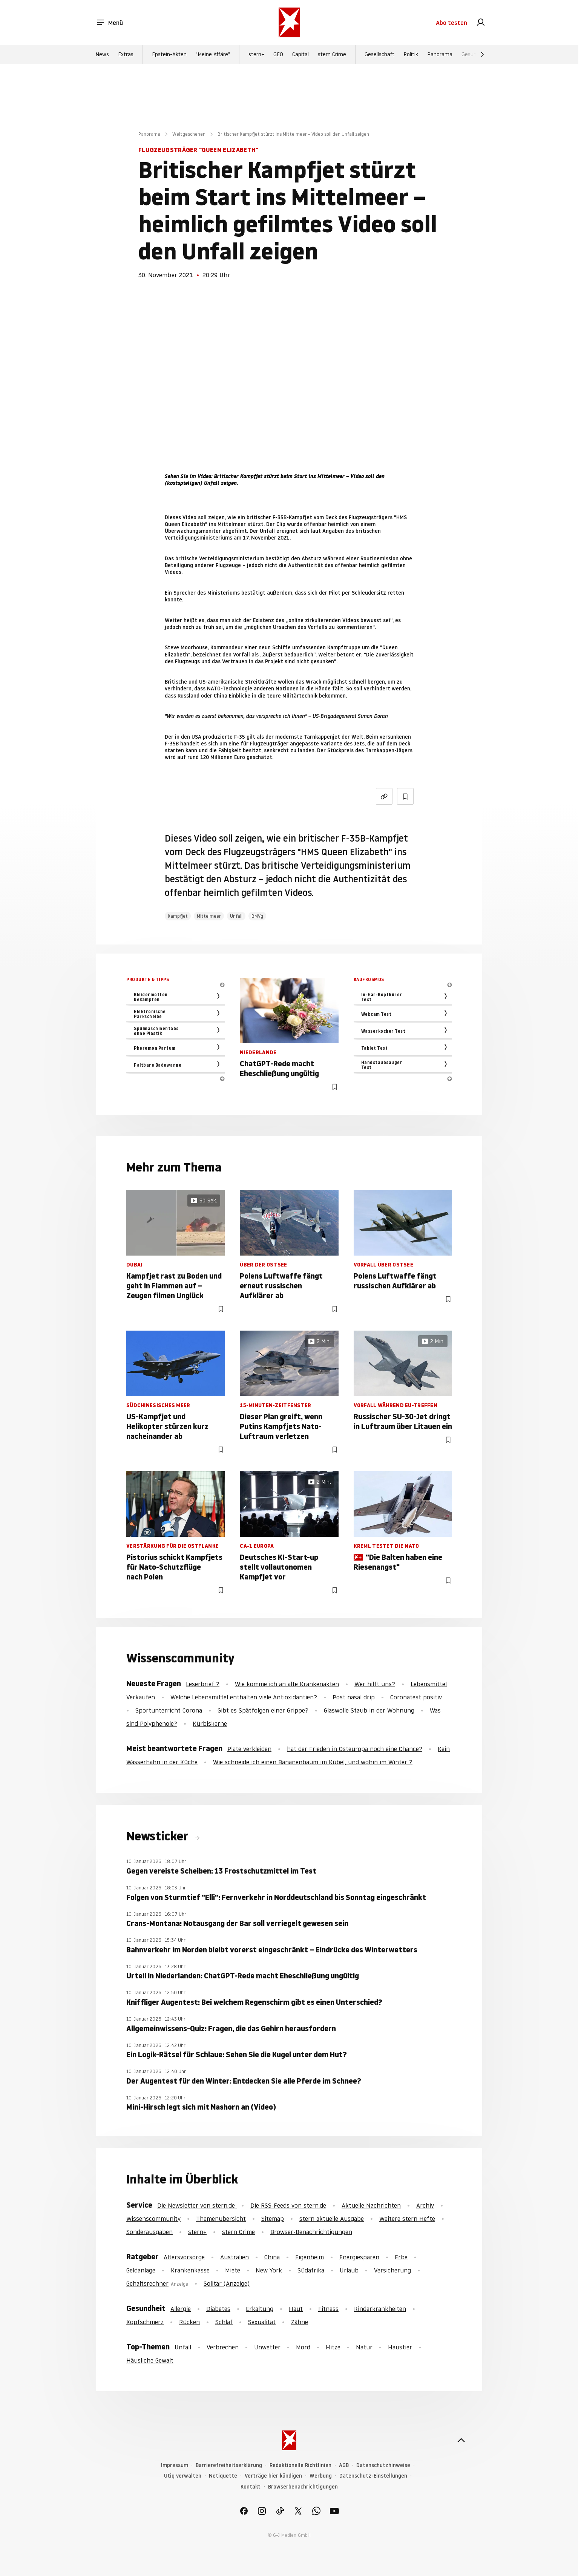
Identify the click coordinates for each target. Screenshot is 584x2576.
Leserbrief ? (202, 1684)
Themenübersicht (221, 2218)
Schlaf (224, 2322)
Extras (125, 54)
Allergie (180, 2308)
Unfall (236, 916)
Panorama (439, 54)
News (102, 54)
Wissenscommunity (153, 2218)
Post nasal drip (354, 1697)
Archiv (425, 2205)
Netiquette (223, 2476)
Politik (410, 54)
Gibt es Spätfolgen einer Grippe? (263, 1710)
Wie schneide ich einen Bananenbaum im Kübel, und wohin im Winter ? (312, 1762)
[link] (480, 22)
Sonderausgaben (149, 2232)
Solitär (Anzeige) (227, 2283)
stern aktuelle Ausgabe (331, 2218)
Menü (109, 22)
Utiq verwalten (182, 2476)
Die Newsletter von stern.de (197, 2205)
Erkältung (259, 2308)
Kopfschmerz (145, 2322)
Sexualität (262, 2322)
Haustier (400, 2347)
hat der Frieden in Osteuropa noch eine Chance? (354, 1749)
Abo (451, 22)
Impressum (174, 2465)
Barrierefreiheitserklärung (229, 2465)
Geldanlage (140, 2270)
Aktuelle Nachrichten (371, 2205)
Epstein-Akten (169, 54)
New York (269, 2270)
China (272, 2257)
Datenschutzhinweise (383, 2465)
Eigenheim (309, 2257)
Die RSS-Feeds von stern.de (288, 2205)
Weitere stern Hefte (407, 2218)
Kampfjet (178, 916)
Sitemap (272, 2218)
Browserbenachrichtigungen (303, 2487)
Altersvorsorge (184, 2257)
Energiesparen (359, 2257)
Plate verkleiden (249, 1749)
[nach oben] (461, 2440)
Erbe (401, 2257)
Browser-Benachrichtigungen (311, 2232)
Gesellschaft (379, 54)
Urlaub (349, 2270)
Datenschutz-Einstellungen (373, 2476)
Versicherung (392, 2270)
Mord (303, 2347)
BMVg (257, 916)
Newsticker (158, 1836)
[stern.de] (289, 22)
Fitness (328, 2308)
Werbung (321, 2476)
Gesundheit (475, 54)
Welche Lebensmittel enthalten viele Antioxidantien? (243, 1697)
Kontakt (251, 2487)
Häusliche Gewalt (149, 2360)
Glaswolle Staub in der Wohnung (369, 1710)
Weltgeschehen (188, 134)
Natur (364, 2347)
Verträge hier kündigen (273, 2476)
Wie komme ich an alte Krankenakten (287, 1684)
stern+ (256, 54)
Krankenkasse (190, 2270)
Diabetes (218, 2308)
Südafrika (310, 2270)
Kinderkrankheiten (380, 2308)
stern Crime (332, 54)
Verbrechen (223, 2347)
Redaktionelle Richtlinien (300, 2465)
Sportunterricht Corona (168, 1710)
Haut (296, 2308)
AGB (344, 2465)
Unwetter (267, 2347)
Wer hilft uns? (374, 1684)
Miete (232, 2270)
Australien (234, 2257)
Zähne (299, 2322)
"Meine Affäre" (213, 54)
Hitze (333, 2347)
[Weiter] (482, 54)
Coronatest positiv (416, 1697)
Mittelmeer (209, 916)
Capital (300, 54)
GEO (278, 54)
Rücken (189, 2322)
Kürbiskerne (210, 1723)
